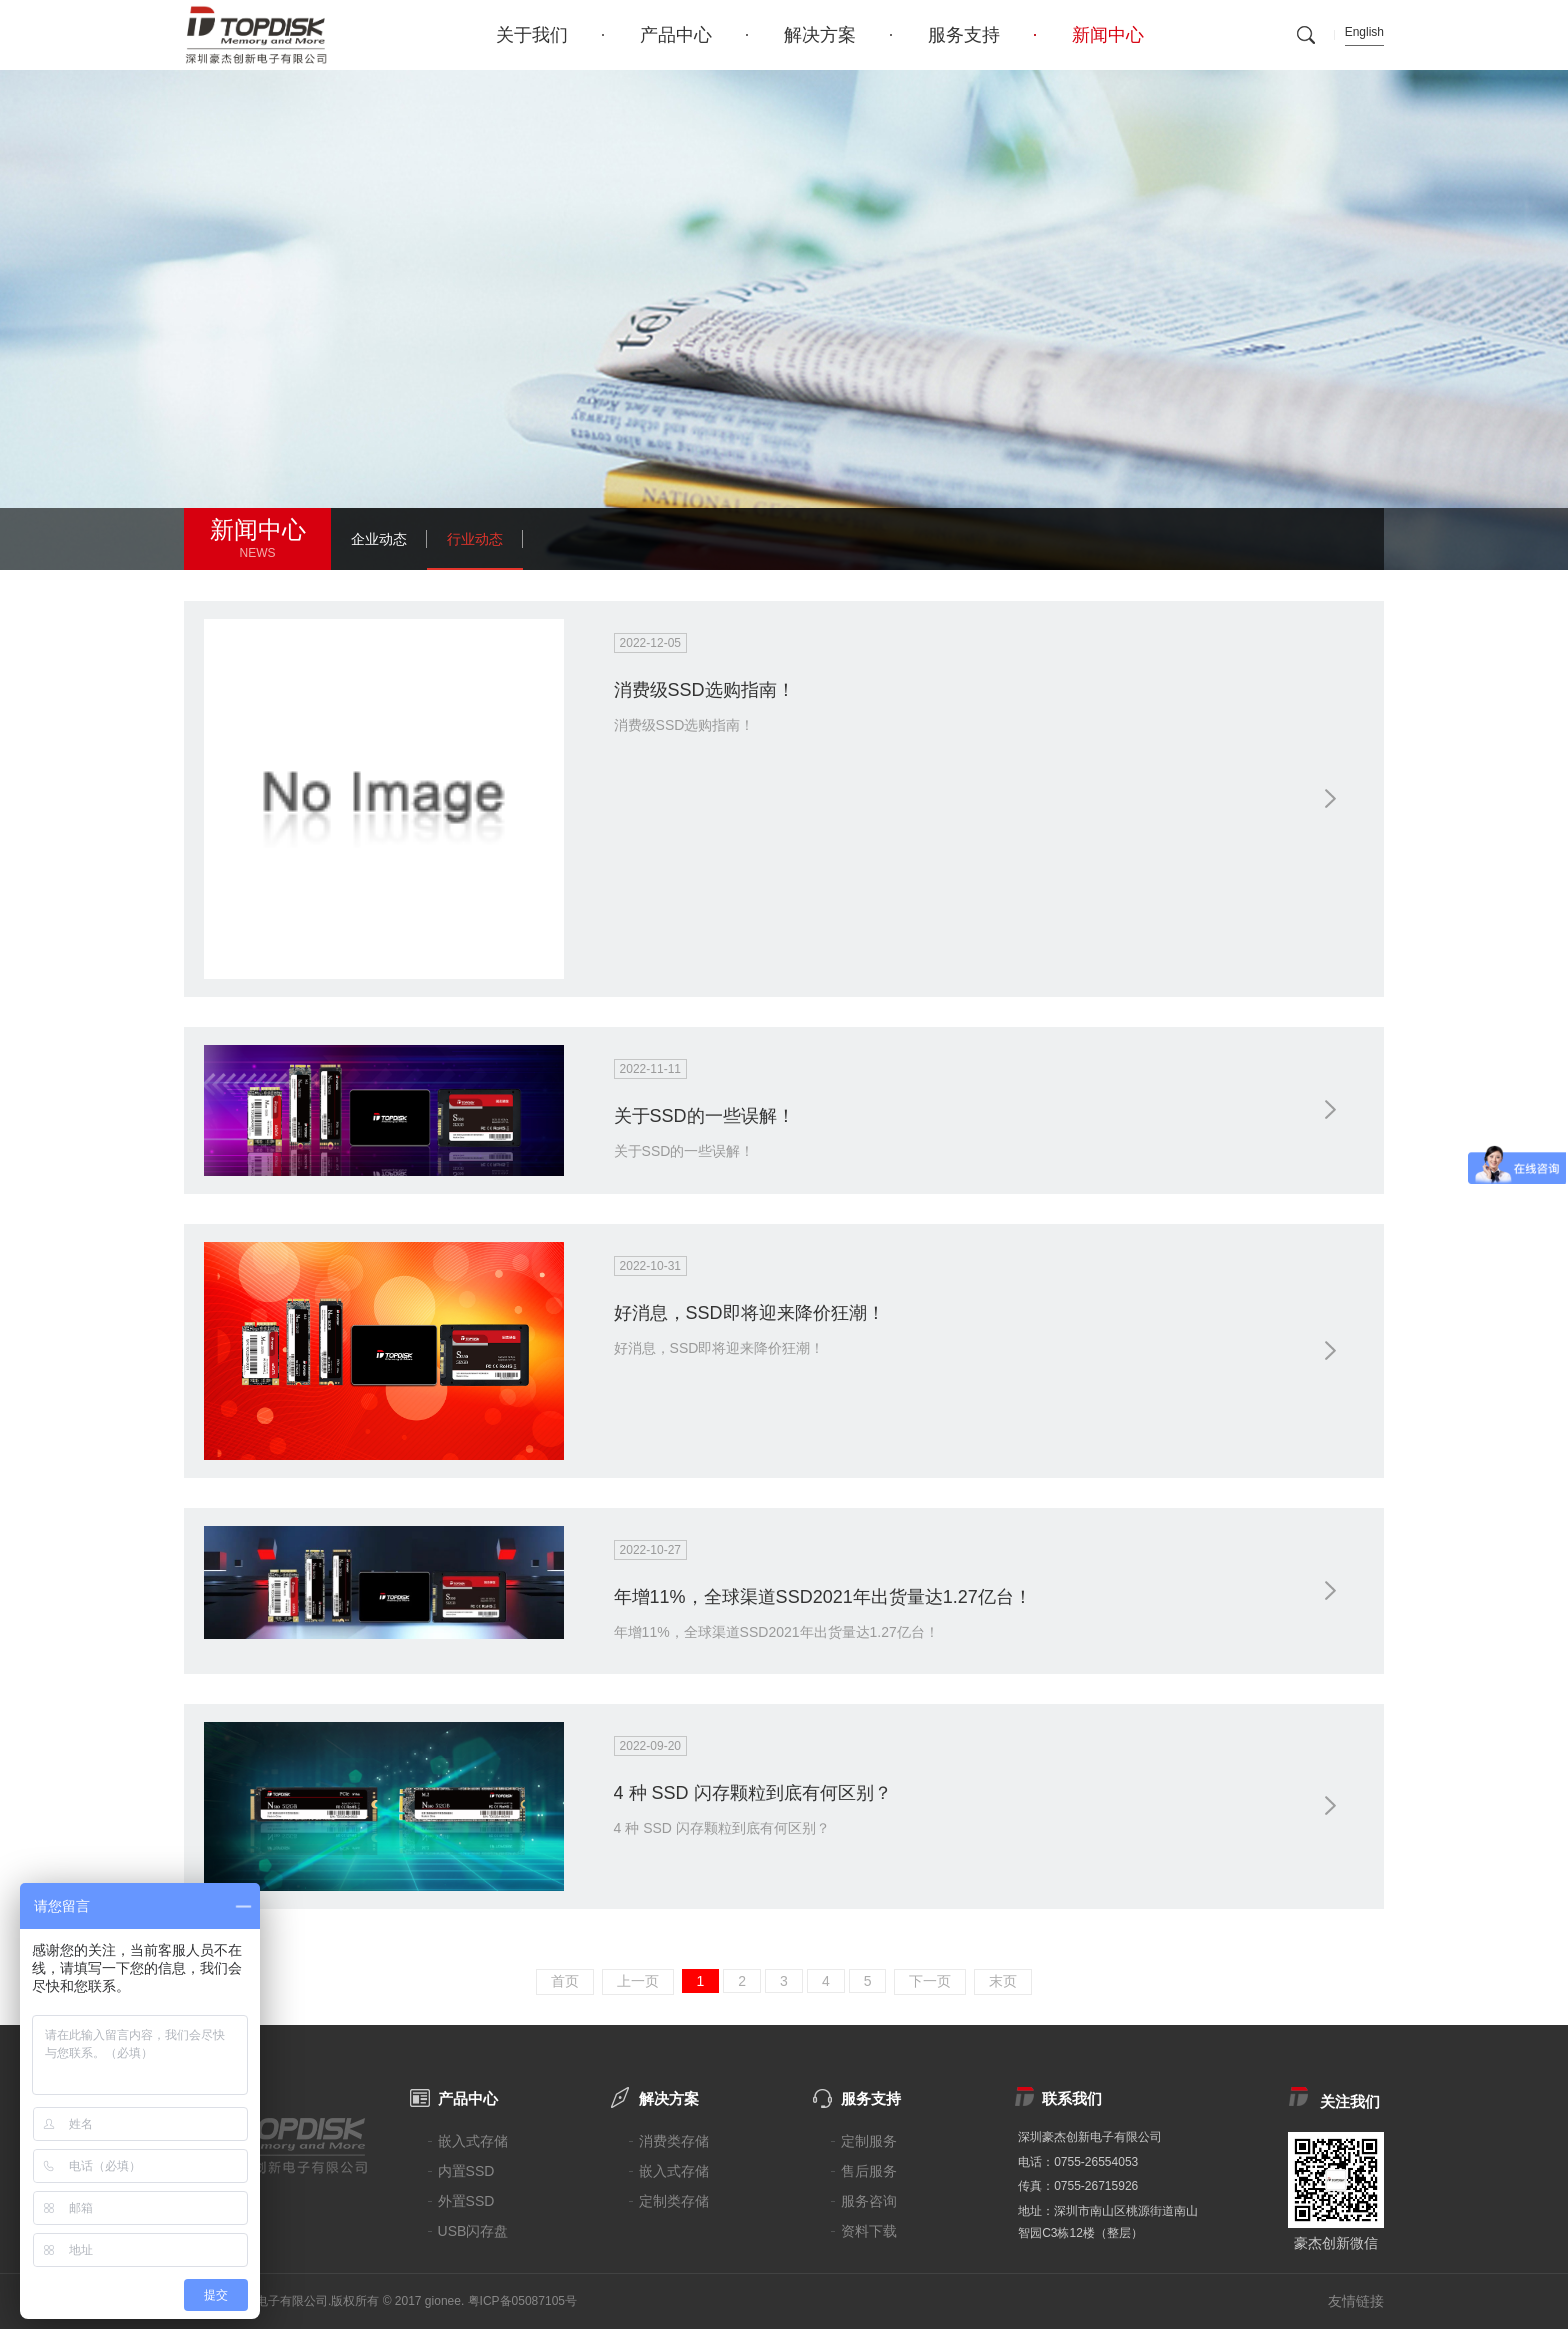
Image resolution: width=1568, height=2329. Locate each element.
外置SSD (466, 2201)
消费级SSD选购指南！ (704, 690)
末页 (1003, 1981)
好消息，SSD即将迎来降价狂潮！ (749, 1313)
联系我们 (1072, 2098)
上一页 (638, 1981)
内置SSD (466, 2171)
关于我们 (532, 35)
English (1364, 32)
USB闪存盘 (473, 2231)
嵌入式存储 (473, 2141)
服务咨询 (869, 2201)
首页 (565, 1981)
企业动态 (379, 539)
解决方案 (820, 35)
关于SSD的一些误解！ (704, 1116)
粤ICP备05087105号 (522, 2301)
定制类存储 (674, 2201)
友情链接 (1356, 2301)
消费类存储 (674, 2141)
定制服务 (869, 2141)
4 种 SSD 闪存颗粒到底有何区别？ (753, 1793)
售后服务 (869, 2171)
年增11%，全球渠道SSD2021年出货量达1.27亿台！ (823, 1597)
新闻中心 (1108, 35)
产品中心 (676, 35)
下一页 (930, 1981)
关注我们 (1350, 2101)
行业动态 (475, 539)
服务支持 (964, 35)
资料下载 (869, 2231)
